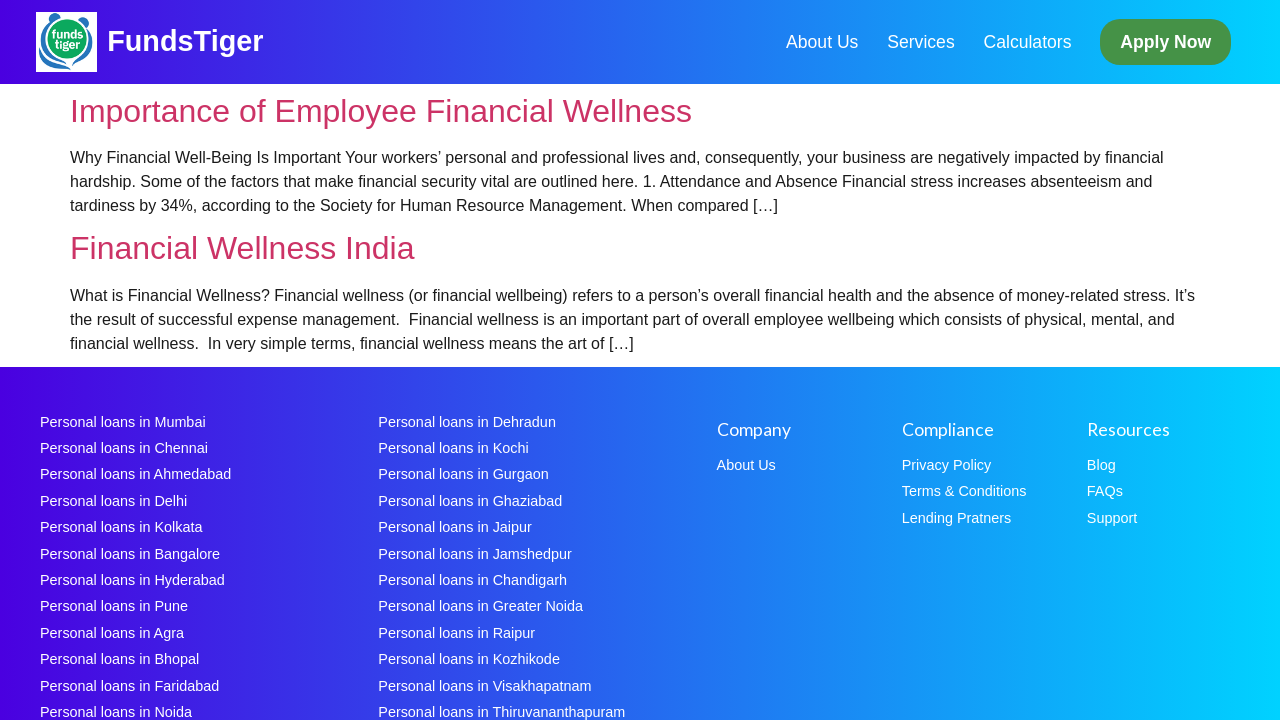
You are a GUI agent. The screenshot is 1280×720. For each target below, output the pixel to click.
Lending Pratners (957, 518)
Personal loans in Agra (112, 633)
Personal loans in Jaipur (455, 527)
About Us (822, 42)
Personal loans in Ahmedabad (135, 474)
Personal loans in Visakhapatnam (484, 686)
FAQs (1105, 491)
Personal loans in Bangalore (130, 554)
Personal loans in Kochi (453, 448)
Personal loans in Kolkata (121, 527)
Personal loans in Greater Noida (480, 606)
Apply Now (1165, 42)
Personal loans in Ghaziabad (470, 501)
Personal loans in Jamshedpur (475, 554)
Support (1112, 518)
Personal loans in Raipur (456, 633)
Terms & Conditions (964, 491)
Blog (1101, 465)
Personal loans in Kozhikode (469, 659)
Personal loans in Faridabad (129, 686)
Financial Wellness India (242, 248)
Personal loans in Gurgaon (463, 474)
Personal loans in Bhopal (119, 659)
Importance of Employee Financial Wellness (381, 111)
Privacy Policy (947, 465)
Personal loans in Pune (114, 606)
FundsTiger (185, 41)
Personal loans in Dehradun (467, 422)
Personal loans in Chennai (124, 448)
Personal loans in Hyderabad (132, 580)
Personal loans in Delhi (113, 501)
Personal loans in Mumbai (123, 422)
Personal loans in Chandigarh (472, 580)
